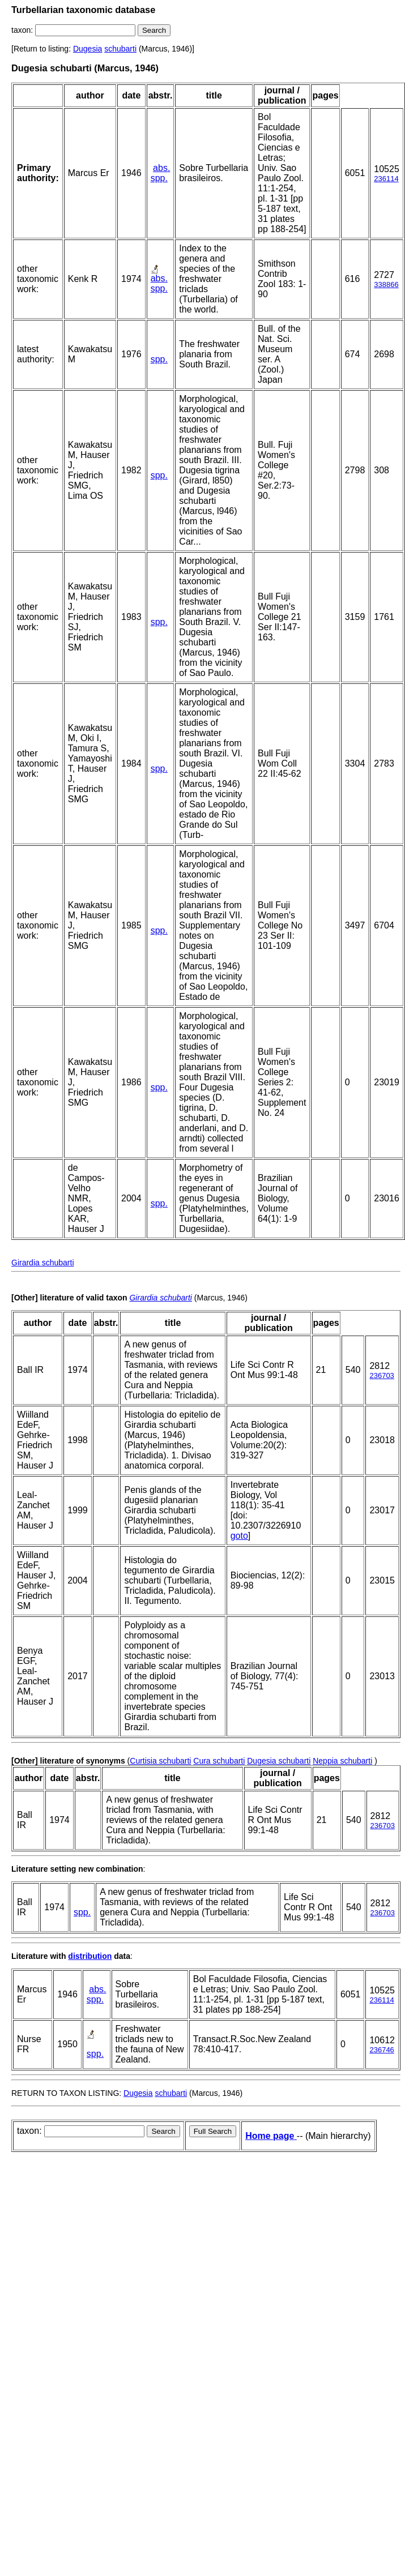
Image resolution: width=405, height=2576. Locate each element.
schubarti (120, 48)
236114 (386, 178)
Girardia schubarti (42, 1262)
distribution (90, 1956)
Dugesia (87, 48)
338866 (386, 284)
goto (239, 1536)
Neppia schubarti (342, 1760)
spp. (159, 178)
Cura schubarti (219, 1760)
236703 (381, 1375)
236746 (381, 2050)
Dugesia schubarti (278, 1760)
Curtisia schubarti (160, 1760)
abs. (161, 168)
